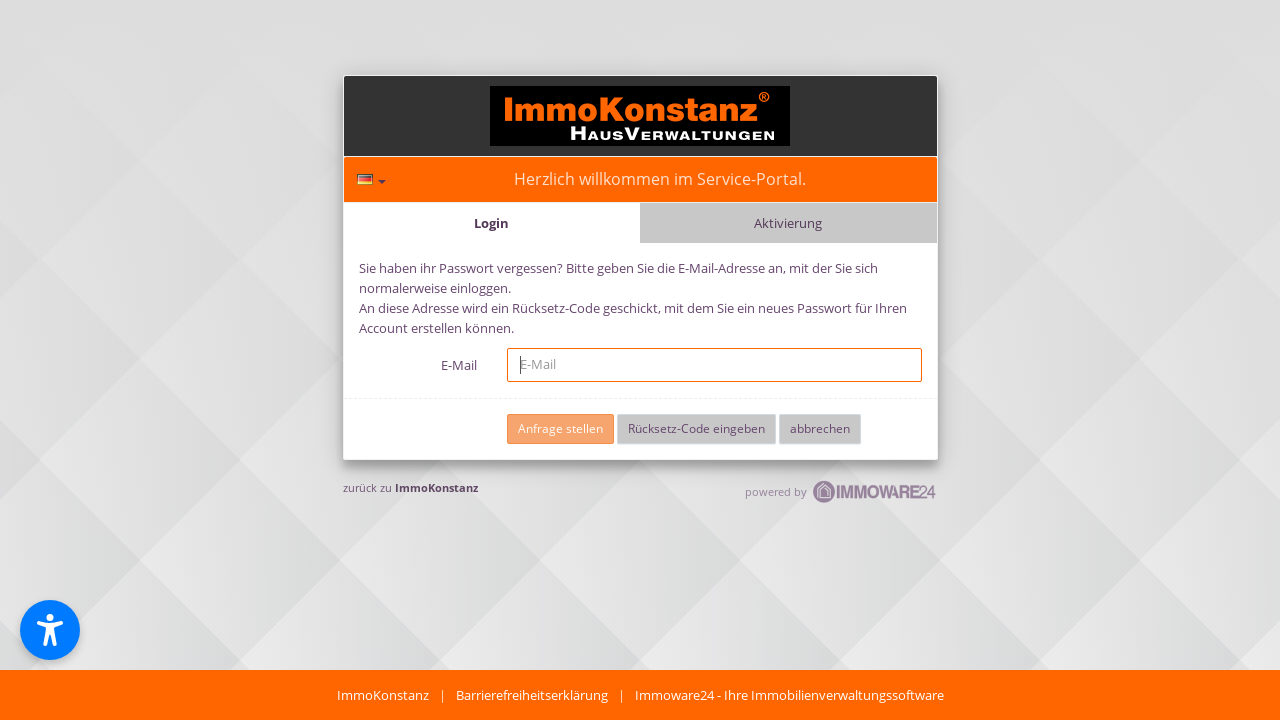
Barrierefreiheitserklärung (532, 695)
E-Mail (459, 365)
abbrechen (820, 428)
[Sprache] (371, 179)
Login (491, 223)
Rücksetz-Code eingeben (696, 428)
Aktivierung (788, 223)
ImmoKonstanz (436, 487)
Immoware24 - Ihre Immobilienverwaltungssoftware (789, 695)
